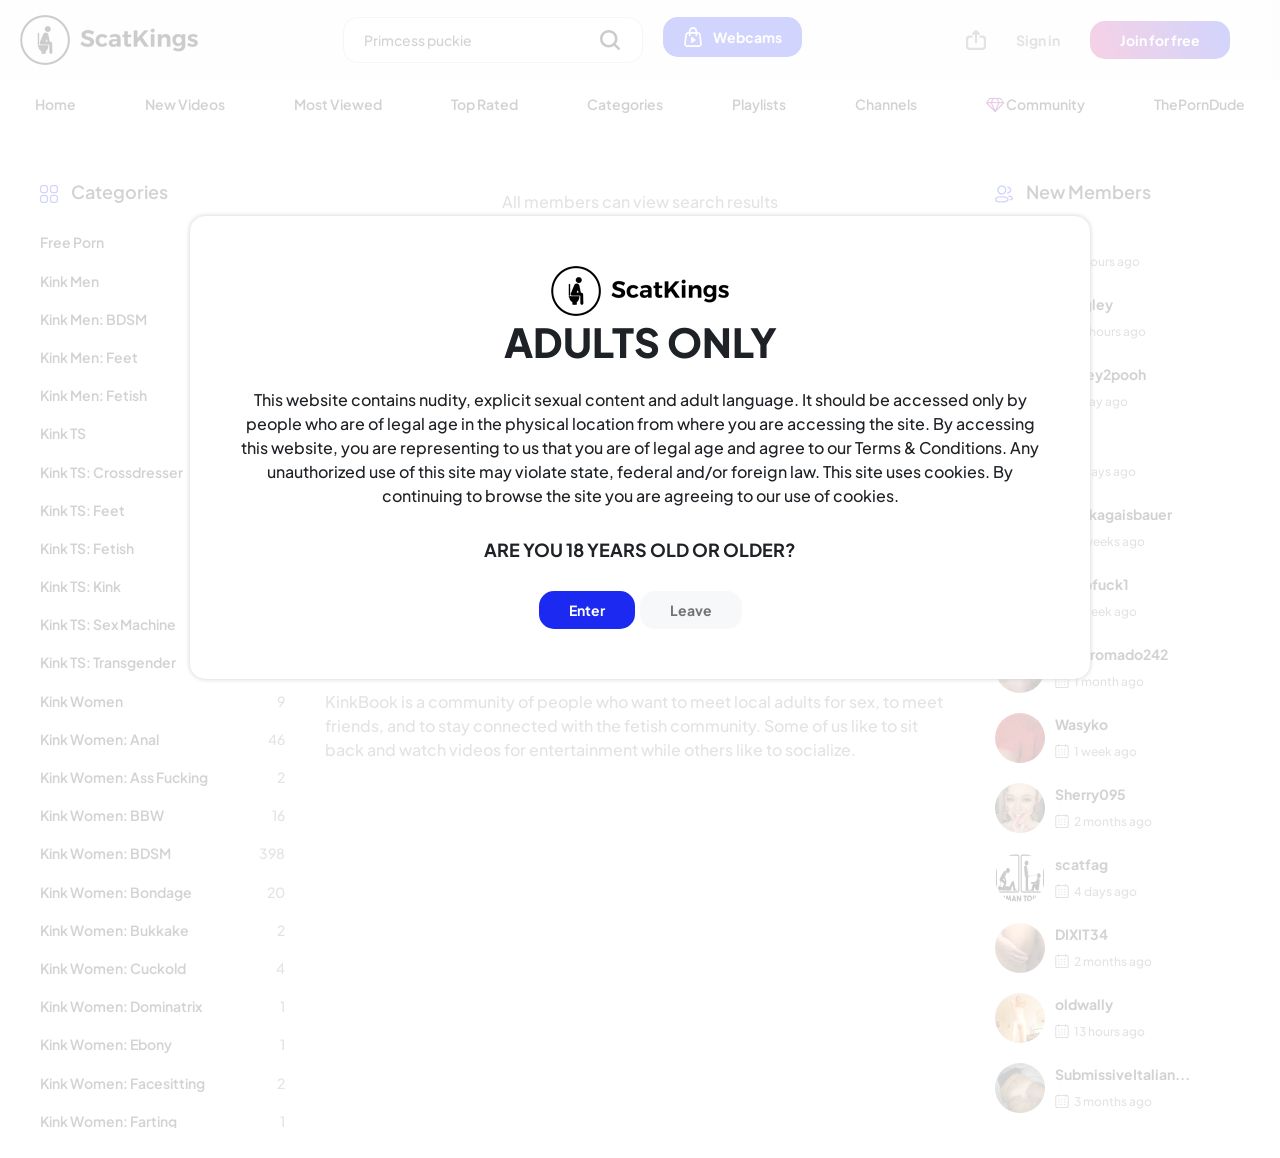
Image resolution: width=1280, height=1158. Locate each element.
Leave (691, 610)
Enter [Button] (587, 610)
